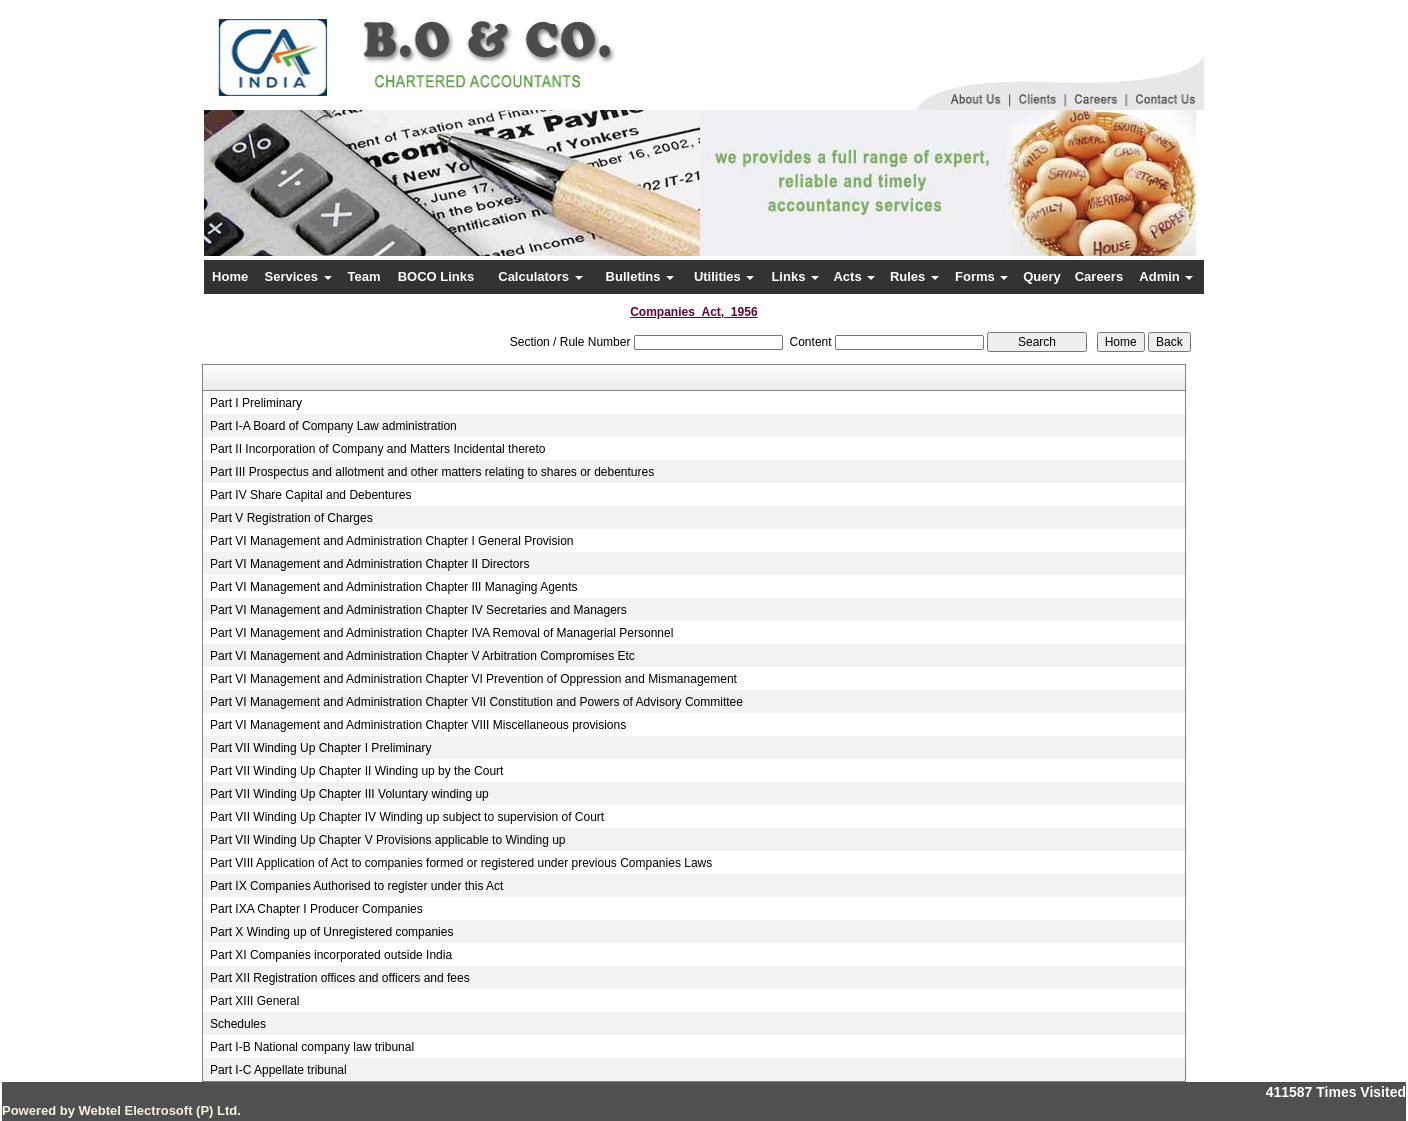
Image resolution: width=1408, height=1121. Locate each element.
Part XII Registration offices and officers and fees (340, 978)
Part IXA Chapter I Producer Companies (316, 909)
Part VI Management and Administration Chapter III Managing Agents (394, 587)
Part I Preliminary (256, 403)
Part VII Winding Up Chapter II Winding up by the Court (356, 771)
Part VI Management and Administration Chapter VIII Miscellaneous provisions (418, 725)
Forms (981, 276)
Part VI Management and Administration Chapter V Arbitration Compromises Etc (422, 656)
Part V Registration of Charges (291, 518)
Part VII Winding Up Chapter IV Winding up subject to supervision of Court (407, 817)
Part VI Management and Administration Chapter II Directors (369, 564)
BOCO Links (436, 276)
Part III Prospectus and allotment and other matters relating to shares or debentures (432, 472)
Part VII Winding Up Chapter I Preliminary (320, 748)
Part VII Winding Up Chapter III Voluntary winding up (349, 794)
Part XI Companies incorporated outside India (331, 955)
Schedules (238, 1024)
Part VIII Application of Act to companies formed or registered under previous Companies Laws (461, 863)
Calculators (540, 276)
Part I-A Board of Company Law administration (333, 426)
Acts (854, 276)
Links (795, 276)
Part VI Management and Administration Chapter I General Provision (392, 541)
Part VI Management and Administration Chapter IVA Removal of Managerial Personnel (441, 633)
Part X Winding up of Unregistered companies (331, 932)
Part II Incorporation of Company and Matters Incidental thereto (378, 449)
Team (364, 276)
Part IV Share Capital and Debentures (310, 495)
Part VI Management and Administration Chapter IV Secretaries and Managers (418, 610)
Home (230, 276)
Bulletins (640, 276)
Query (1042, 276)
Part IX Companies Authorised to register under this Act (356, 886)
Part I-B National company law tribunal (312, 1047)
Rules (914, 276)
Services (298, 276)
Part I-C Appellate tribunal (278, 1070)
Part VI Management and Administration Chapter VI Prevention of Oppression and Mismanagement (473, 679)
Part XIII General (254, 1001)
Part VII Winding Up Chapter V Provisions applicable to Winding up (388, 840)
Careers (1099, 276)
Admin (1166, 276)
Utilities (724, 276)
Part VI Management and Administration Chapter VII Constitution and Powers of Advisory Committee (476, 702)
